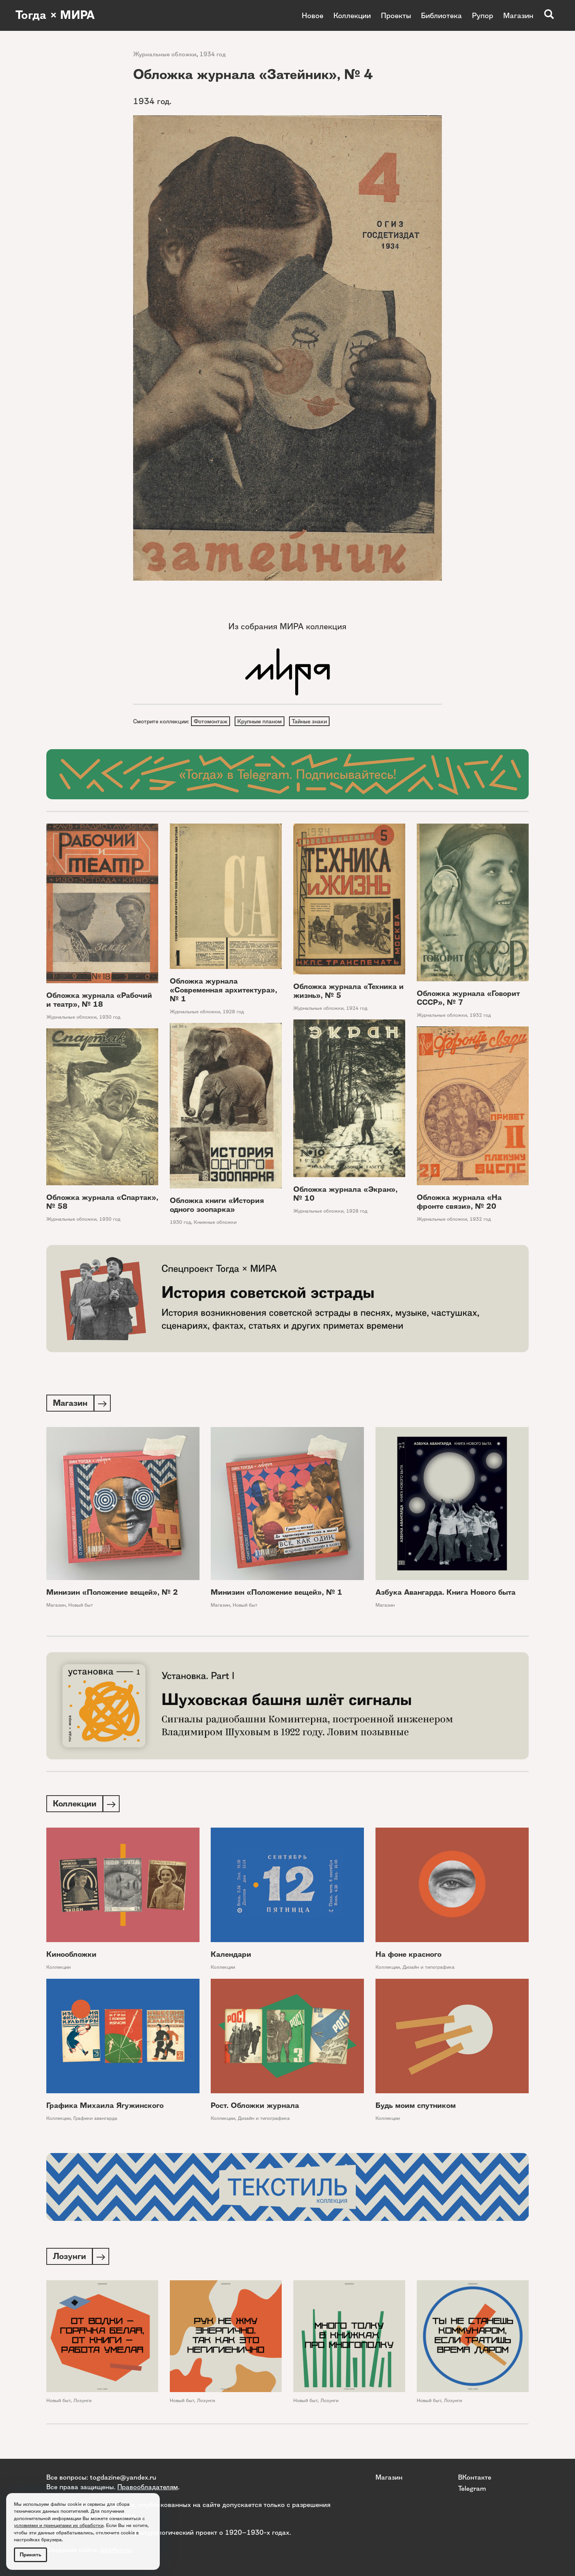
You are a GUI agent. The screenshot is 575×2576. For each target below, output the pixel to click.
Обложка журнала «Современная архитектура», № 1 (223, 991)
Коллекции (352, 15)
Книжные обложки (215, 1223)
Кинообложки (71, 1957)
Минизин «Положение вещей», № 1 (276, 1594)
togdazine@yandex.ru (123, 2477)
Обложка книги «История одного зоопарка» (217, 1205)
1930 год (109, 1017)
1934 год (213, 54)
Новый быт (80, 1606)
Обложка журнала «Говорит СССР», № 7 (468, 998)
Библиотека (441, 15)
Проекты (396, 15)
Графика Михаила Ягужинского (105, 2108)
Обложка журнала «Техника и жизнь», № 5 (348, 991)
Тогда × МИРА (55, 15)
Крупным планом (260, 721)
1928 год (233, 1012)
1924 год (356, 1009)
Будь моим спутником (415, 2108)
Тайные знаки (311, 721)
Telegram (472, 2487)
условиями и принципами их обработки (58, 2525)
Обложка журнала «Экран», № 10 (345, 1194)
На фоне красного (408, 1957)
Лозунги (82, 2403)
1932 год (480, 1016)
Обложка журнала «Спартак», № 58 (102, 1202)
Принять (30, 2554)
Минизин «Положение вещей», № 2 (112, 1594)
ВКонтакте (474, 2477)
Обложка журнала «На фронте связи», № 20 (459, 1202)
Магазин (518, 15)
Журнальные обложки (164, 54)
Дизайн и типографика (428, 1969)
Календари (231, 1957)
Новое (312, 15)
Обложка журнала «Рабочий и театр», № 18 (99, 1000)
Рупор (482, 15)
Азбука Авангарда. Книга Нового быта (445, 1594)
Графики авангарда (95, 2121)
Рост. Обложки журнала (255, 2108)
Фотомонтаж (211, 721)
